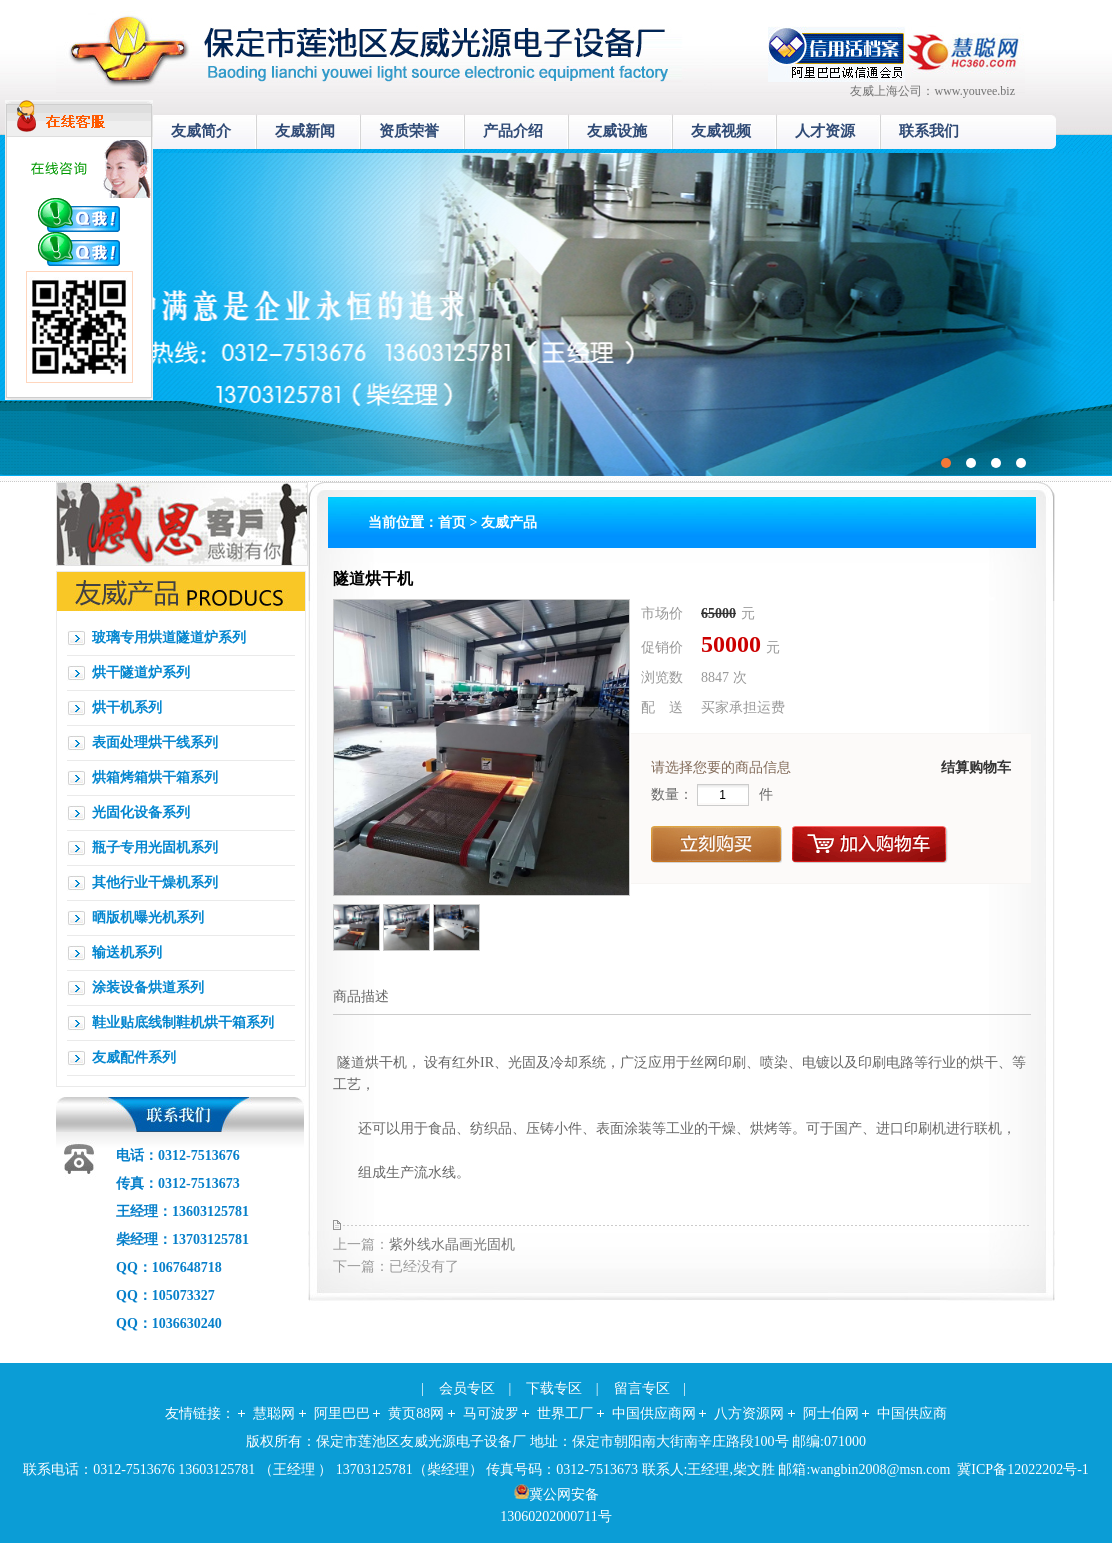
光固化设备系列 (141, 812)
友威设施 (617, 131)
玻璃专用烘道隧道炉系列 (169, 637)
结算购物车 (976, 767)
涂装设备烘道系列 (148, 987)
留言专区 (642, 1388)
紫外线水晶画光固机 (452, 1244)
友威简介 (201, 131)
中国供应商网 (654, 1413)
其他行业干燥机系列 (155, 882)
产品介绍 (513, 131)
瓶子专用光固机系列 (155, 847)
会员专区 (467, 1388)
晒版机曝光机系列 (148, 917)
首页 (452, 522)
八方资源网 (749, 1413)
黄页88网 (416, 1413)
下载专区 (554, 1388)
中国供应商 (912, 1413)
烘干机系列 (127, 707)
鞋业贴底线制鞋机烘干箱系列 (183, 1022)
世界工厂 (565, 1413)
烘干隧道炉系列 (141, 672)
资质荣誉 (409, 131)
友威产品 (509, 522)
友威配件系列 (134, 1057)
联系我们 (929, 131)
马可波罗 (491, 1413)
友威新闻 (305, 131)
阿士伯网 (831, 1413)
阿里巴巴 (342, 1413)
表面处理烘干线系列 (155, 742)
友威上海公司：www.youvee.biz (932, 91)
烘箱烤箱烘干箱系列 (155, 777)
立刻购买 (716, 844)
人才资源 (825, 131)
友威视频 (721, 131)
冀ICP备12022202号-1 (1022, 1469)
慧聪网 (274, 1413)
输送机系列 (127, 952)
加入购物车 (870, 844)
